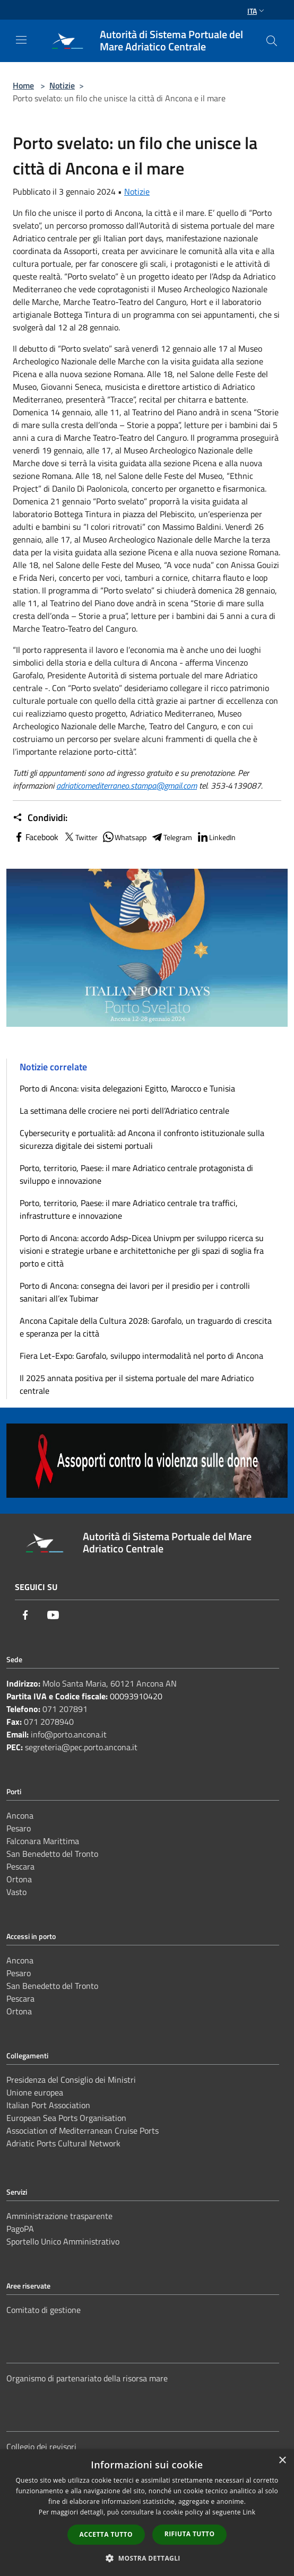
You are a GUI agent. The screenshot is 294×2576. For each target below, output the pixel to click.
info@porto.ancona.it (69, 1734)
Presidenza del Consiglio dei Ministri (71, 2079)
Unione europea (34, 2092)
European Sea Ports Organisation (66, 2117)
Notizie (62, 85)
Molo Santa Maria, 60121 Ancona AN (109, 1683)
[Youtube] (53, 1615)
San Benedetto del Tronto (52, 1853)
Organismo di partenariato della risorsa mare (87, 2378)
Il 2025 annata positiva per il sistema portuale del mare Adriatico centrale (137, 1384)
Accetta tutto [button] (106, 2534)
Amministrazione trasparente (59, 2216)
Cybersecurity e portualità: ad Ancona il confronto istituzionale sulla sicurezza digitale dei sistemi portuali (142, 1139)
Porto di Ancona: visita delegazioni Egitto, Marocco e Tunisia (127, 1088)
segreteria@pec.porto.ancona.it (81, 1747)
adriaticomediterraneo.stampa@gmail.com (126, 785)
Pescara (20, 1866)
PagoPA (20, 2228)
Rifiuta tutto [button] (190, 2533)
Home (23, 85)
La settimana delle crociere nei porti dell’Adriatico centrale (124, 1110)
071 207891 (65, 1708)
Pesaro (18, 1828)
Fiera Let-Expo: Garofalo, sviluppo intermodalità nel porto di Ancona (141, 1355)
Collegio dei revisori (41, 2446)
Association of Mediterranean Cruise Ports (82, 2130)
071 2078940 (49, 1721)
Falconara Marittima (42, 1841)
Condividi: (40, 817)
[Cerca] (271, 40)
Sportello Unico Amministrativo (62, 2241)
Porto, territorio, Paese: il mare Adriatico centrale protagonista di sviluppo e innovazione (136, 1174)
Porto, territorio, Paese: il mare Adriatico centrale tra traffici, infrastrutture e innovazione (129, 1209)
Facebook (35, 837)
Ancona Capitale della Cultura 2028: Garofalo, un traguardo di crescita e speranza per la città (146, 1327)
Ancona (19, 1815)
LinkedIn (216, 837)
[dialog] (147, 2512)
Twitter (80, 837)
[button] (147, 2558)
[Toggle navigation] (21, 39)
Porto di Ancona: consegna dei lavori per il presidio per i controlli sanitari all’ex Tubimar (135, 1292)
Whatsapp (124, 837)
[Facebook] (25, 1615)
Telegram (171, 837)
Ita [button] (256, 10)
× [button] (282, 2461)
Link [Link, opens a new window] (249, 2512)
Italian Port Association (48, 2105)
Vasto (16, 1891)
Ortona (19, 1879)
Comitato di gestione (43, 2309)
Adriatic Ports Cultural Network (63, 2143)
